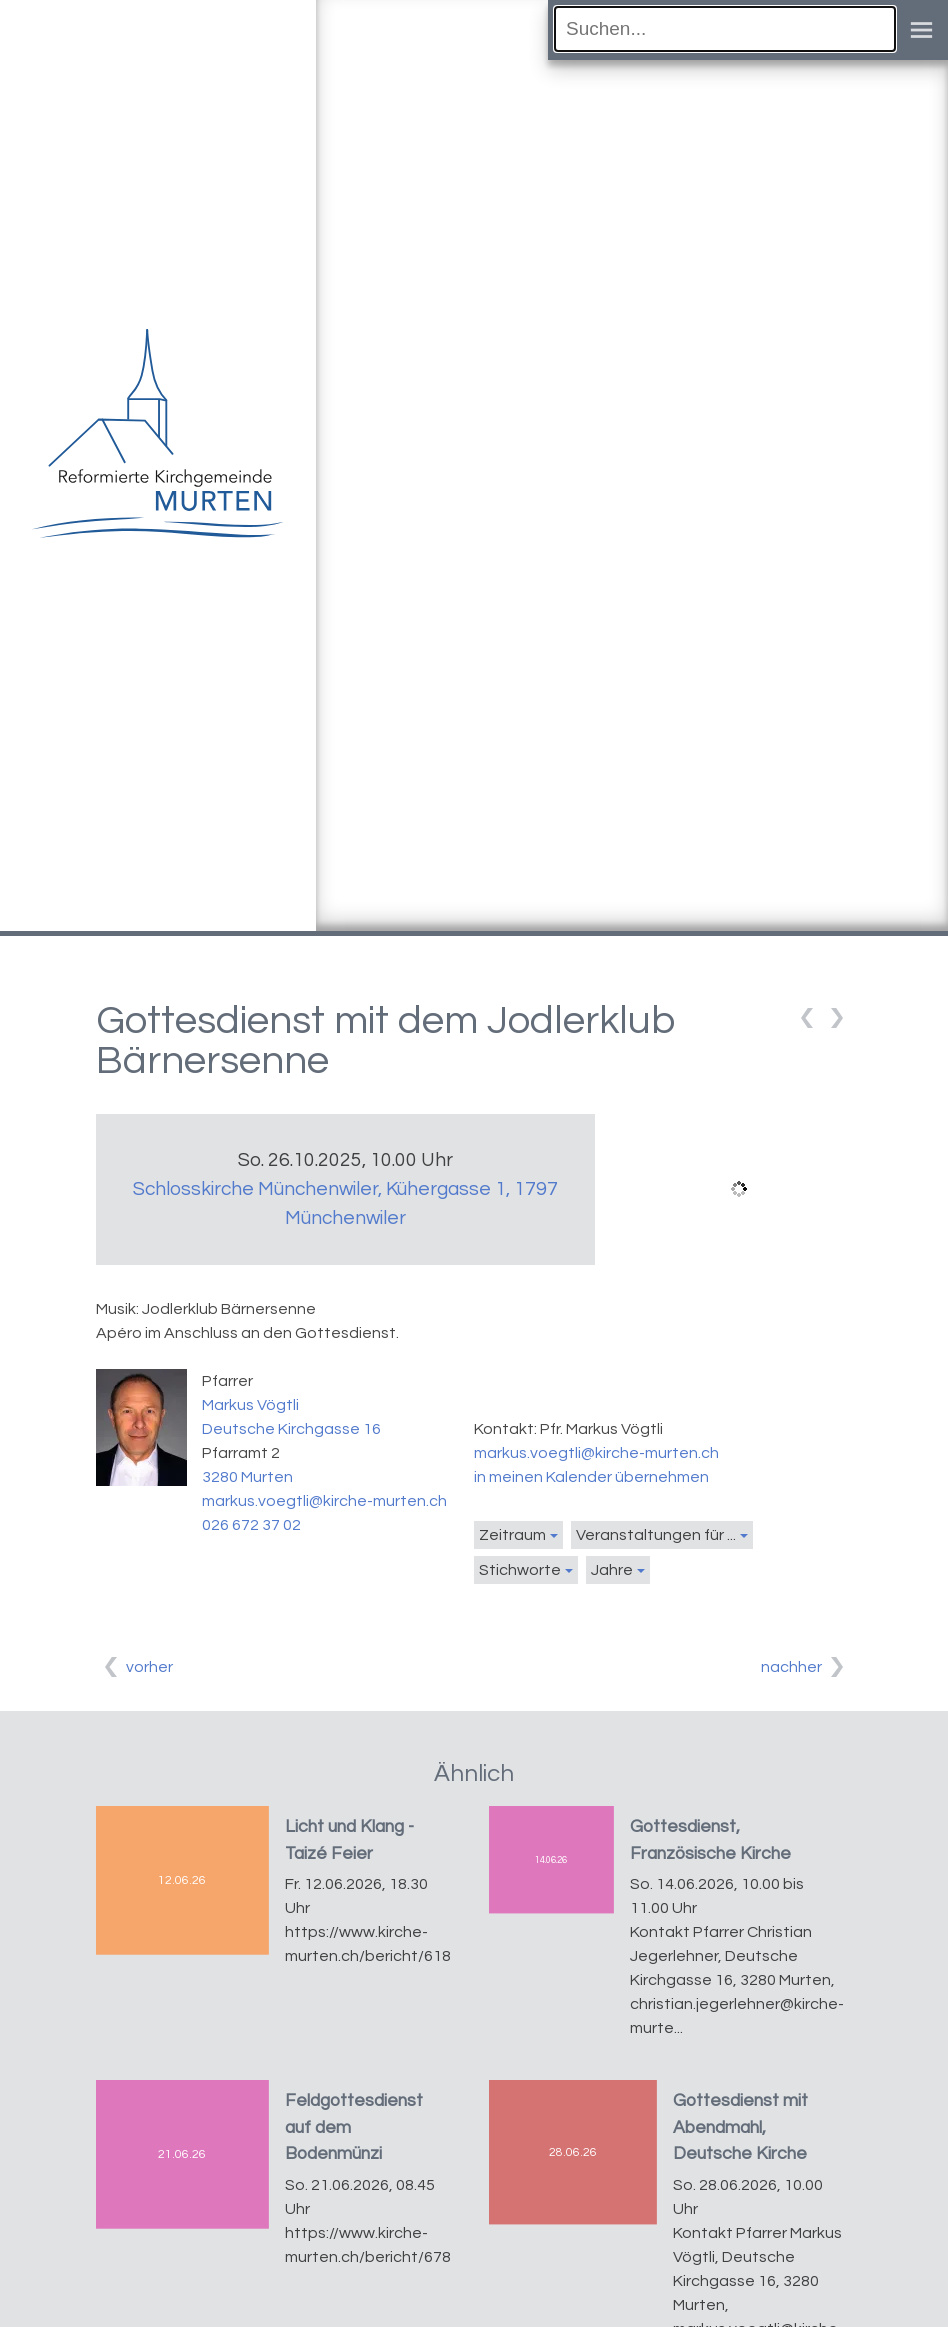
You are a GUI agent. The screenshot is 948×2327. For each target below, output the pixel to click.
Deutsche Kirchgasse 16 (291, 1429)
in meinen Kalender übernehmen (591, 1477)
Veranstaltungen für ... (656, 1535)
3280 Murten (247, 1477)
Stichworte (520, 1570)
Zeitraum (512, 1535)
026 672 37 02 (251, 1525)
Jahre (612, 1570)
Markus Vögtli (250, 1405)
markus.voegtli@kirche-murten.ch (324, 1501)
